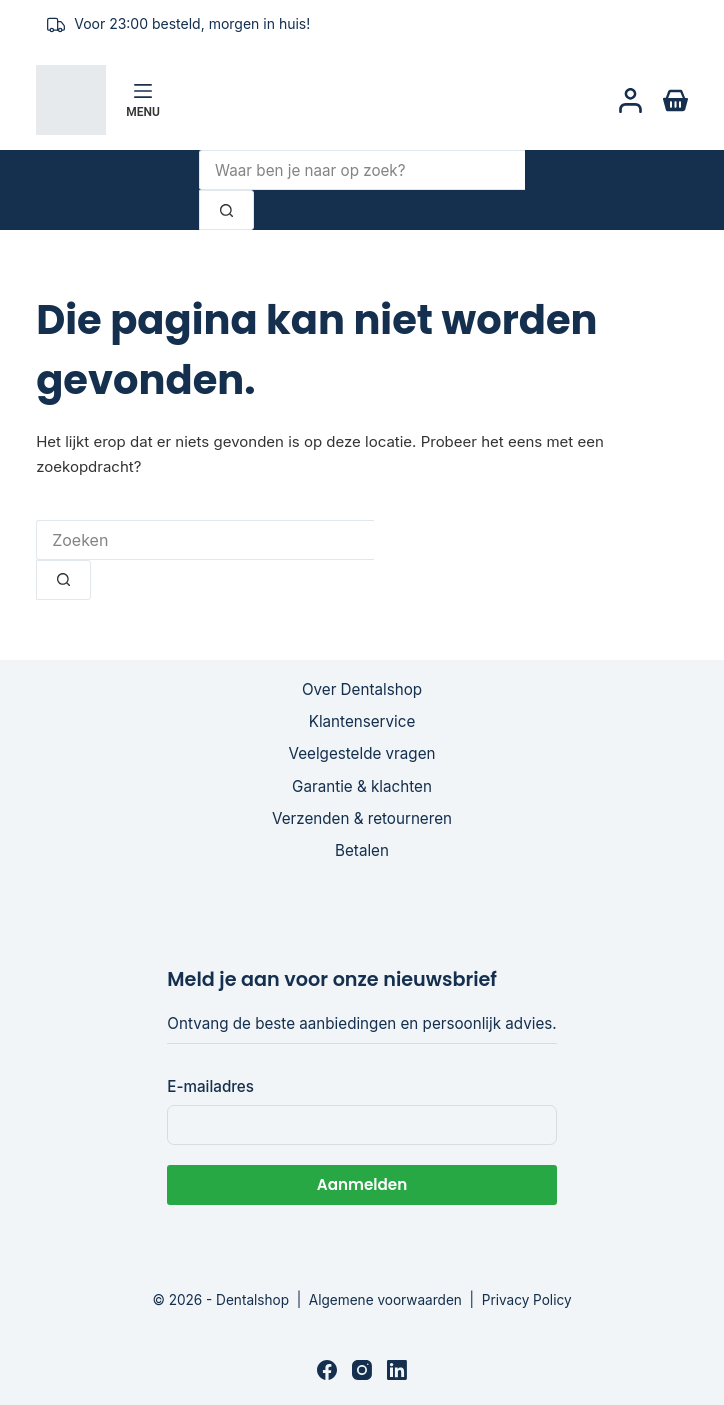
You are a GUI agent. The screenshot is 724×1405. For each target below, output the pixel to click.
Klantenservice (362, 721)
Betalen (362, 850)
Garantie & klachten (362, 786)
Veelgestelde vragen (362, 753)
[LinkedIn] (397, 1370)
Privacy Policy (527, 1300)
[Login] (630, 100)
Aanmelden (362, 1184)
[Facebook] (327, 1370)
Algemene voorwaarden (385, 1300)
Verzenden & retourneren (362, 818)
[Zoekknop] (226, 210)
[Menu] (143, 100)
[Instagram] (362, 1370)
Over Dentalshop (362, 689)
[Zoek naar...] (362, 170)
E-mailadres (210, 1086)
